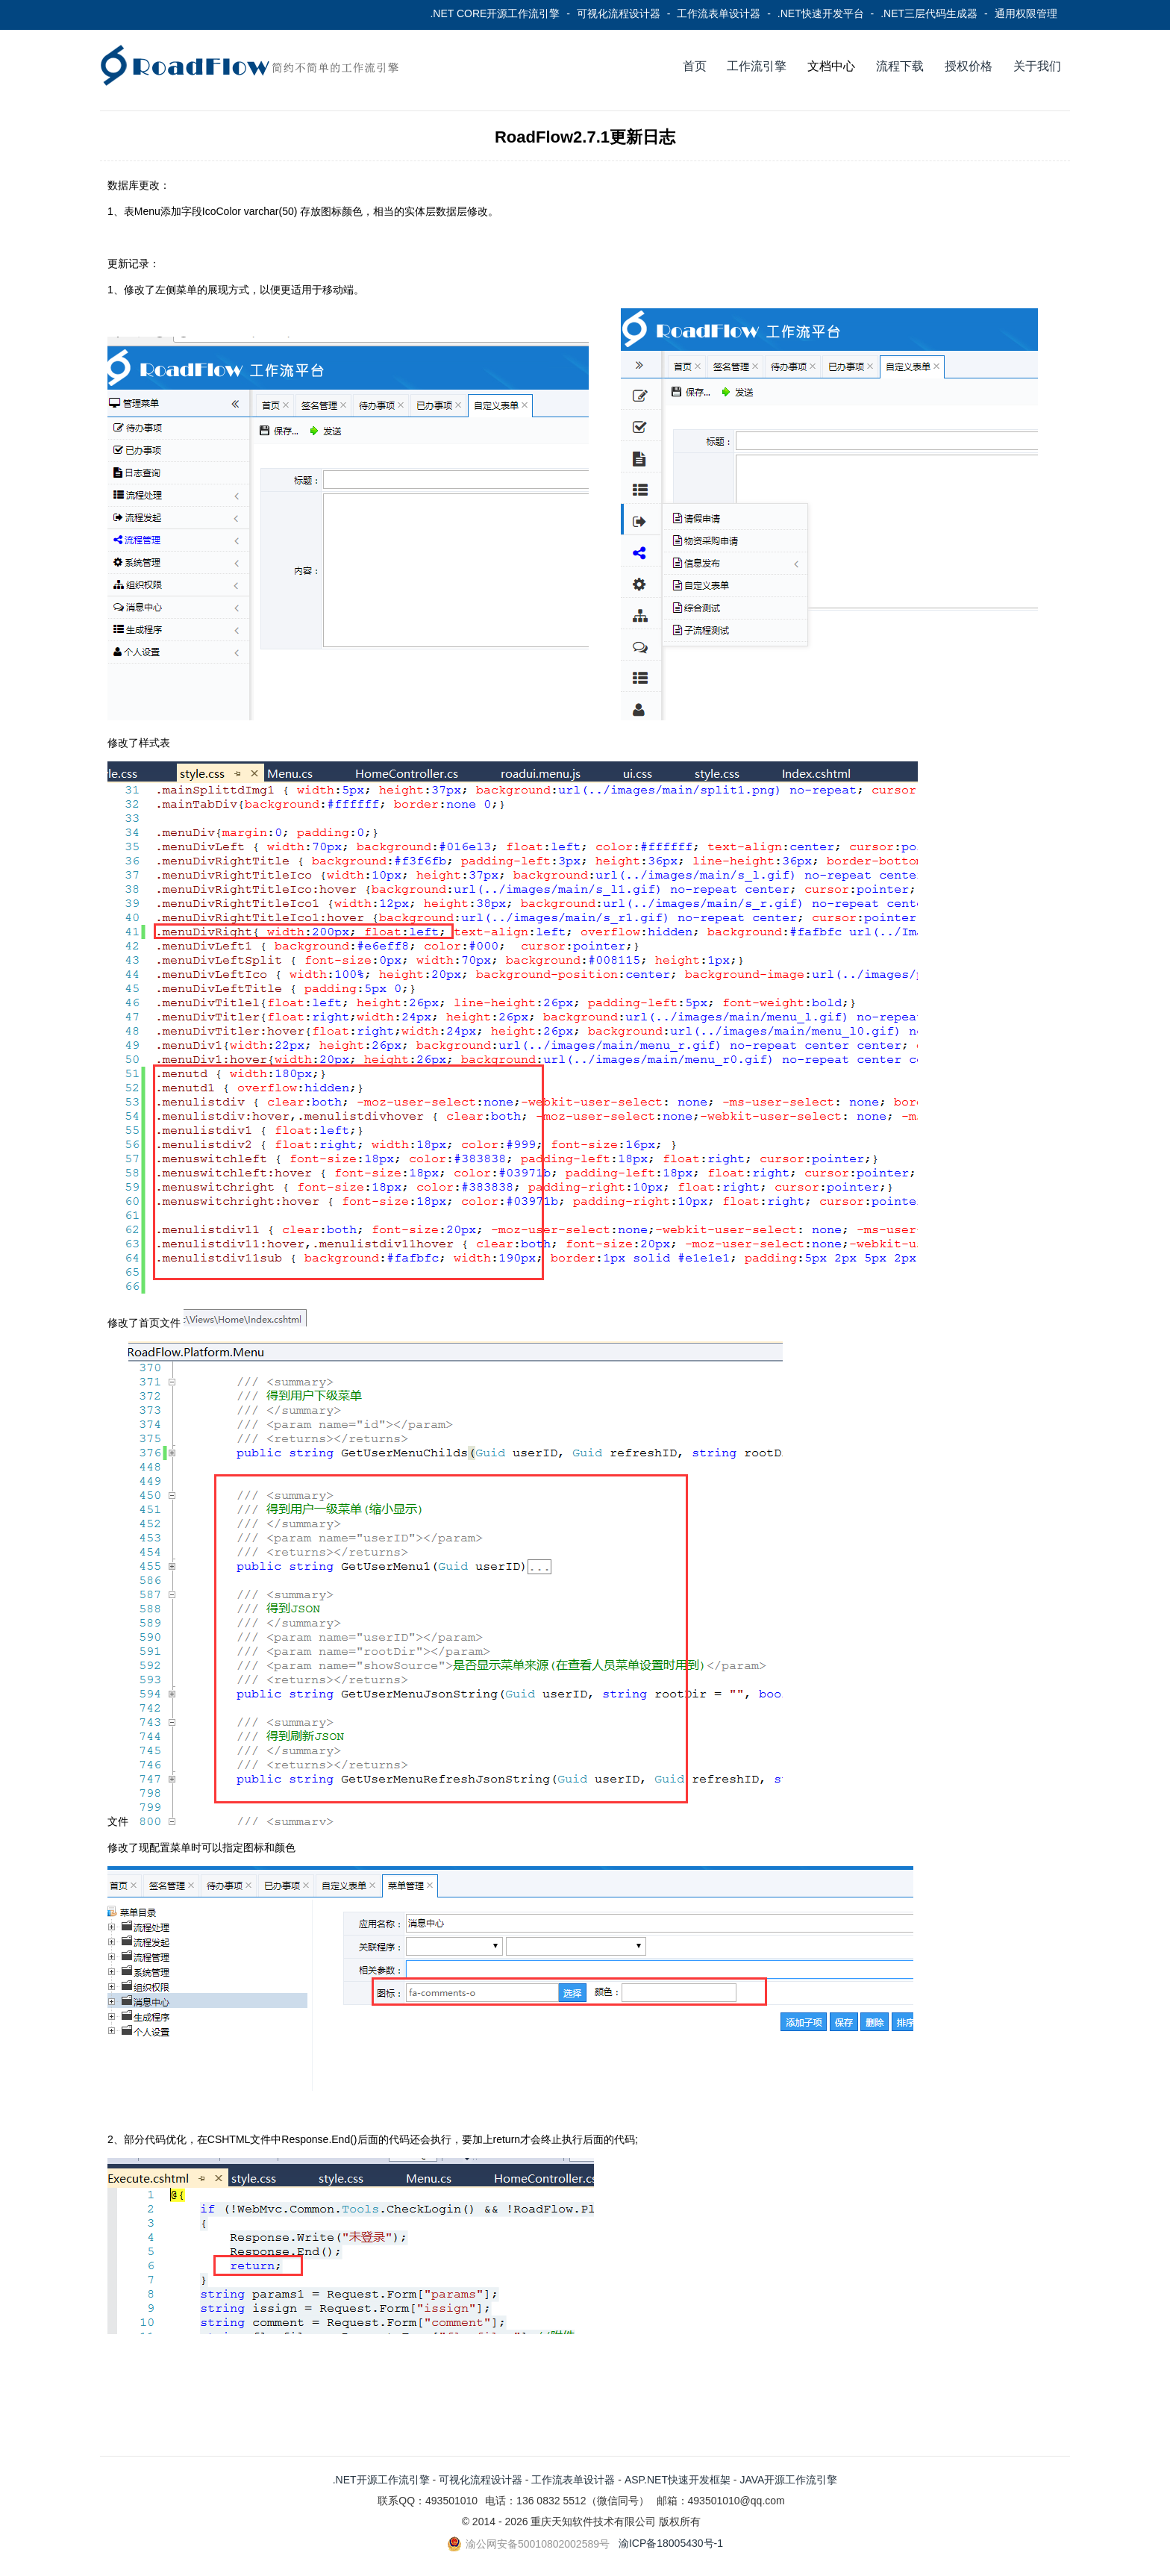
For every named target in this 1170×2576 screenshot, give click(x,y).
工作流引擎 (756, 66)
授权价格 (968, 66)
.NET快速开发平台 (821, 13)
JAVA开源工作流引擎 (788, 2480)
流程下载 (900, 66)
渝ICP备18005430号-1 (671, 2543)
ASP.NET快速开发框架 (678, 2480)
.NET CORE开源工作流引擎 (495, 13)
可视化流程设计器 (618, 13)
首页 (695, 66)
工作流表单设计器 (718, 13)
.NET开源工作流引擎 (381, 2480)
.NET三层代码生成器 (928, 13)
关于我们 (1037, 66)
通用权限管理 (1026, 13)
